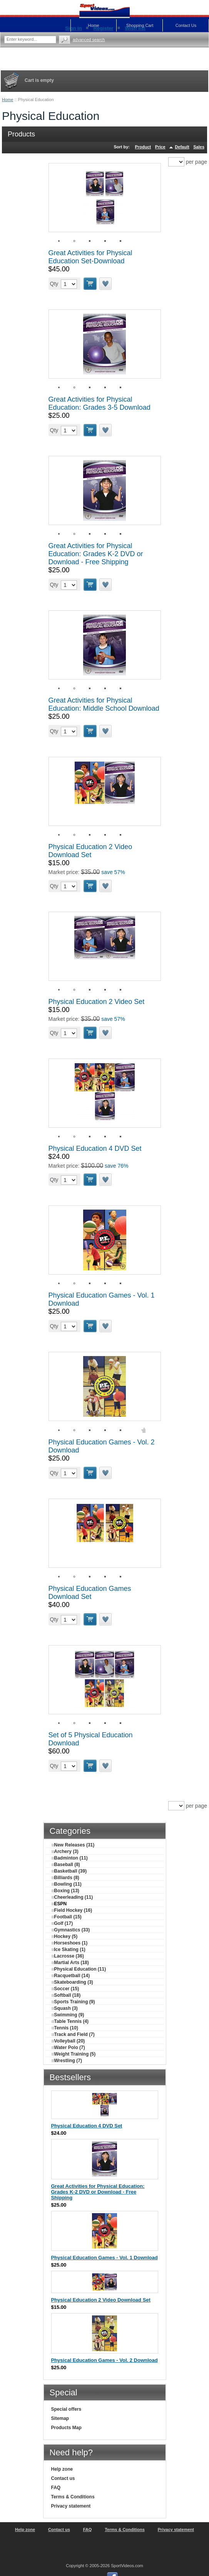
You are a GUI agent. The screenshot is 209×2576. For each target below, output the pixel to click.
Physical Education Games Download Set (89, 1592)
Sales (198, 147)
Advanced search (89, 39)
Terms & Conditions (73, 2497)
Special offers (66, 2409)
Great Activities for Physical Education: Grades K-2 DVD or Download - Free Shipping (95, 554)
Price (160, 147)
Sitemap (60, 2418)
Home (7, 99)
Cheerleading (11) (72, 1897)
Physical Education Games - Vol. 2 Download (104, 2360)
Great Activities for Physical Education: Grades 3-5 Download (99, 403)
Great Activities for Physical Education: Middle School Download (103, 704)
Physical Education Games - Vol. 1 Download (104, 2257)
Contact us (63, 2478)
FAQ (56, 2487)
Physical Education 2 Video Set (96, 1001)
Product (143, 147)
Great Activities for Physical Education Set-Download (90, 257)
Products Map (66, 2427)
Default (182, 147)
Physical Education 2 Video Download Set (90, 851)
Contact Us (186, 25)
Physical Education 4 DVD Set (95, 1148)
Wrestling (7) (67, 2060)
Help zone (62, 2469)
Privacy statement (71, 2506)
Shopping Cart (139, 25)
